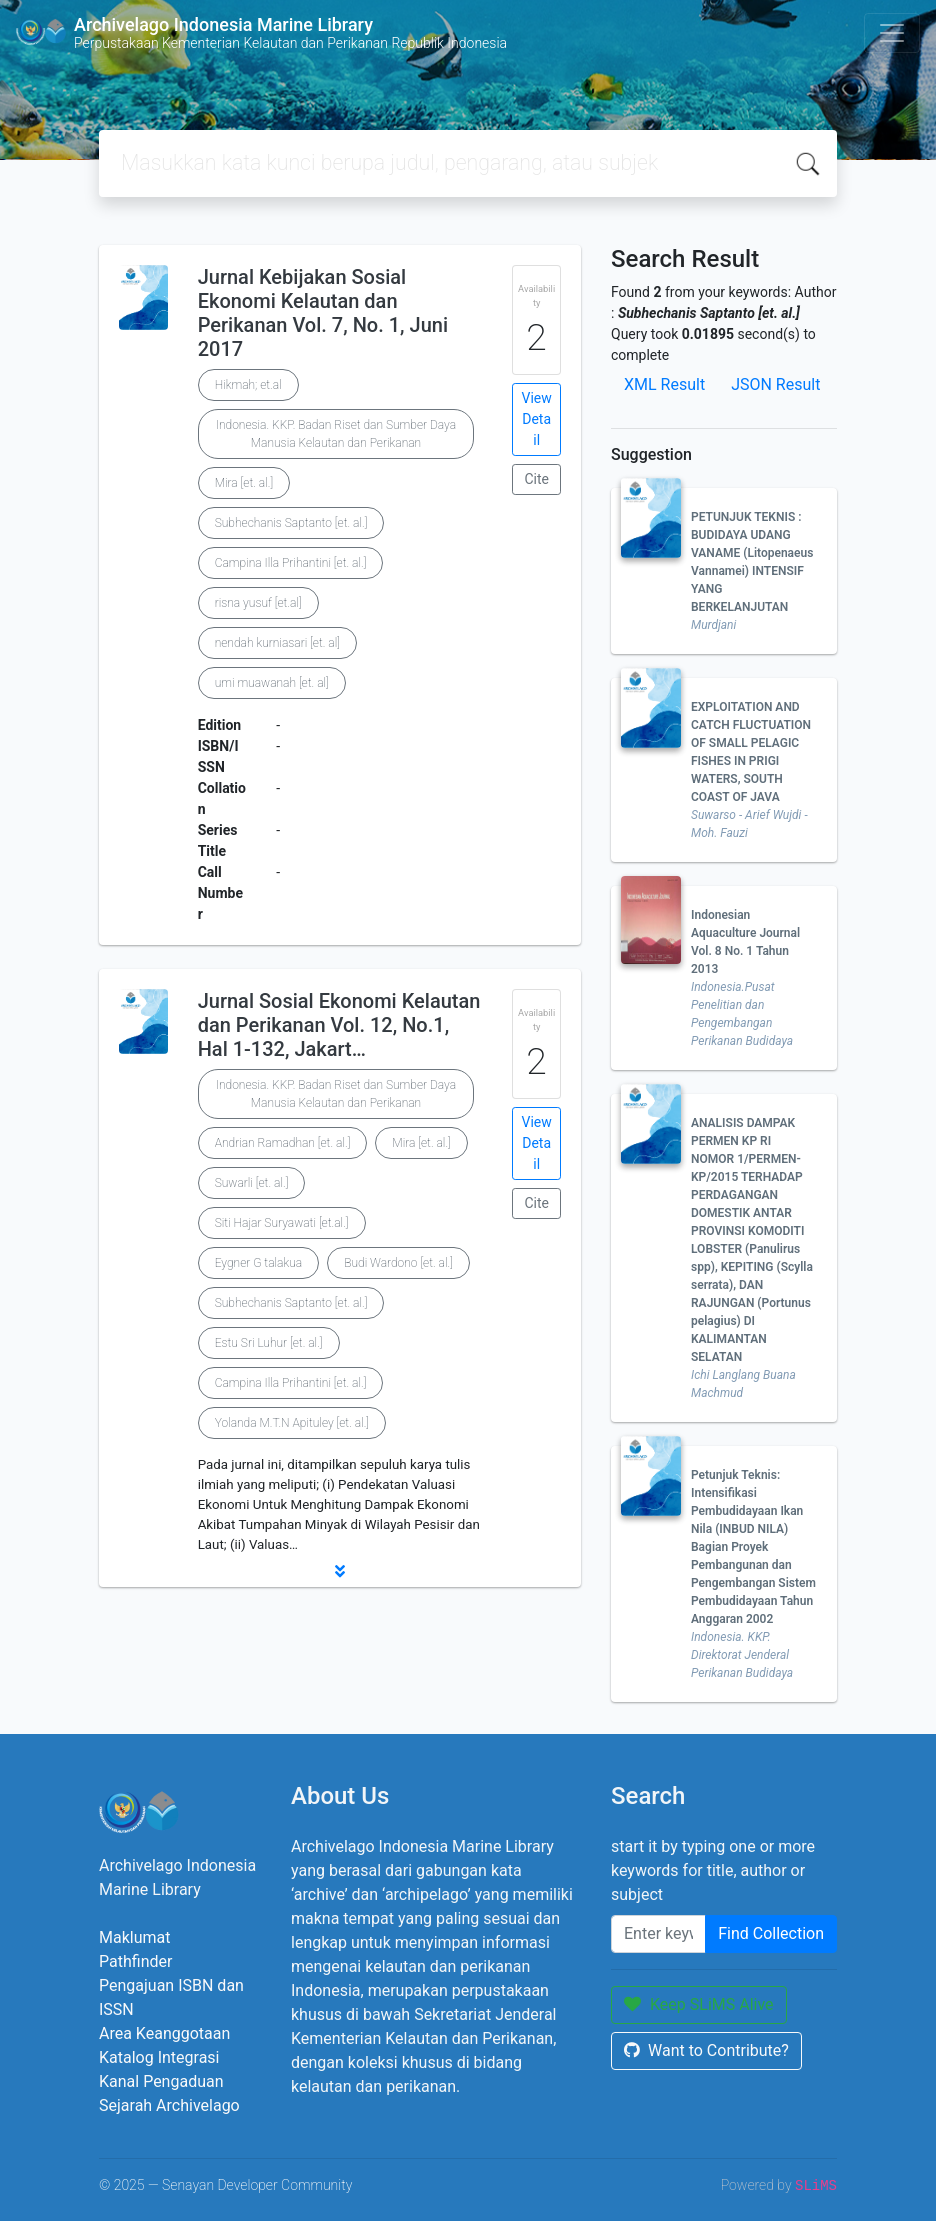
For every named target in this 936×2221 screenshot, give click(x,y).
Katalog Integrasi (159, 2057)
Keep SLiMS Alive (699, 2004)
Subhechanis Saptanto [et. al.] (291, 523)
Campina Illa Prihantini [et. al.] (291, 563)
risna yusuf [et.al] (258, 603)
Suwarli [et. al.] (252, 1183)
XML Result (664, 384)
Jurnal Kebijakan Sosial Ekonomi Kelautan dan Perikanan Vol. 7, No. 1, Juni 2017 (323, 313)
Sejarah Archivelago (169, 2105)
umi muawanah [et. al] (272, 683)
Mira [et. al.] (244, 483)
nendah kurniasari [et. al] (277, 643)
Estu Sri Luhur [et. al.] (269, 1343)
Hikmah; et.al (248, 385)
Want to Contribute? (706, 2050)
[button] (340, 1571)
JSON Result (775, 384)
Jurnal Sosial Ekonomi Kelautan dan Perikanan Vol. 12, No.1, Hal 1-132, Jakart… (339, 1025)
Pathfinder (135, 1961)
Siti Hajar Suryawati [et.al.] (282, 1223)
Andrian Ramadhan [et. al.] (283, 1143)
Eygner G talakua (259, 1263)
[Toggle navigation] (892, 33)
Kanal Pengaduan (161, 2081)
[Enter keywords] (658, 1934)
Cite (536, 479)
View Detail (537, 419)
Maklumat (134, 1937)
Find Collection (771, 1933)
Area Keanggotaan (164, 2033)
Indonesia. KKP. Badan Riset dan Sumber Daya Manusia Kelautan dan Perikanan (336, 434)
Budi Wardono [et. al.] (398, 1263)
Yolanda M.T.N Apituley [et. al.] (292, 1423)
